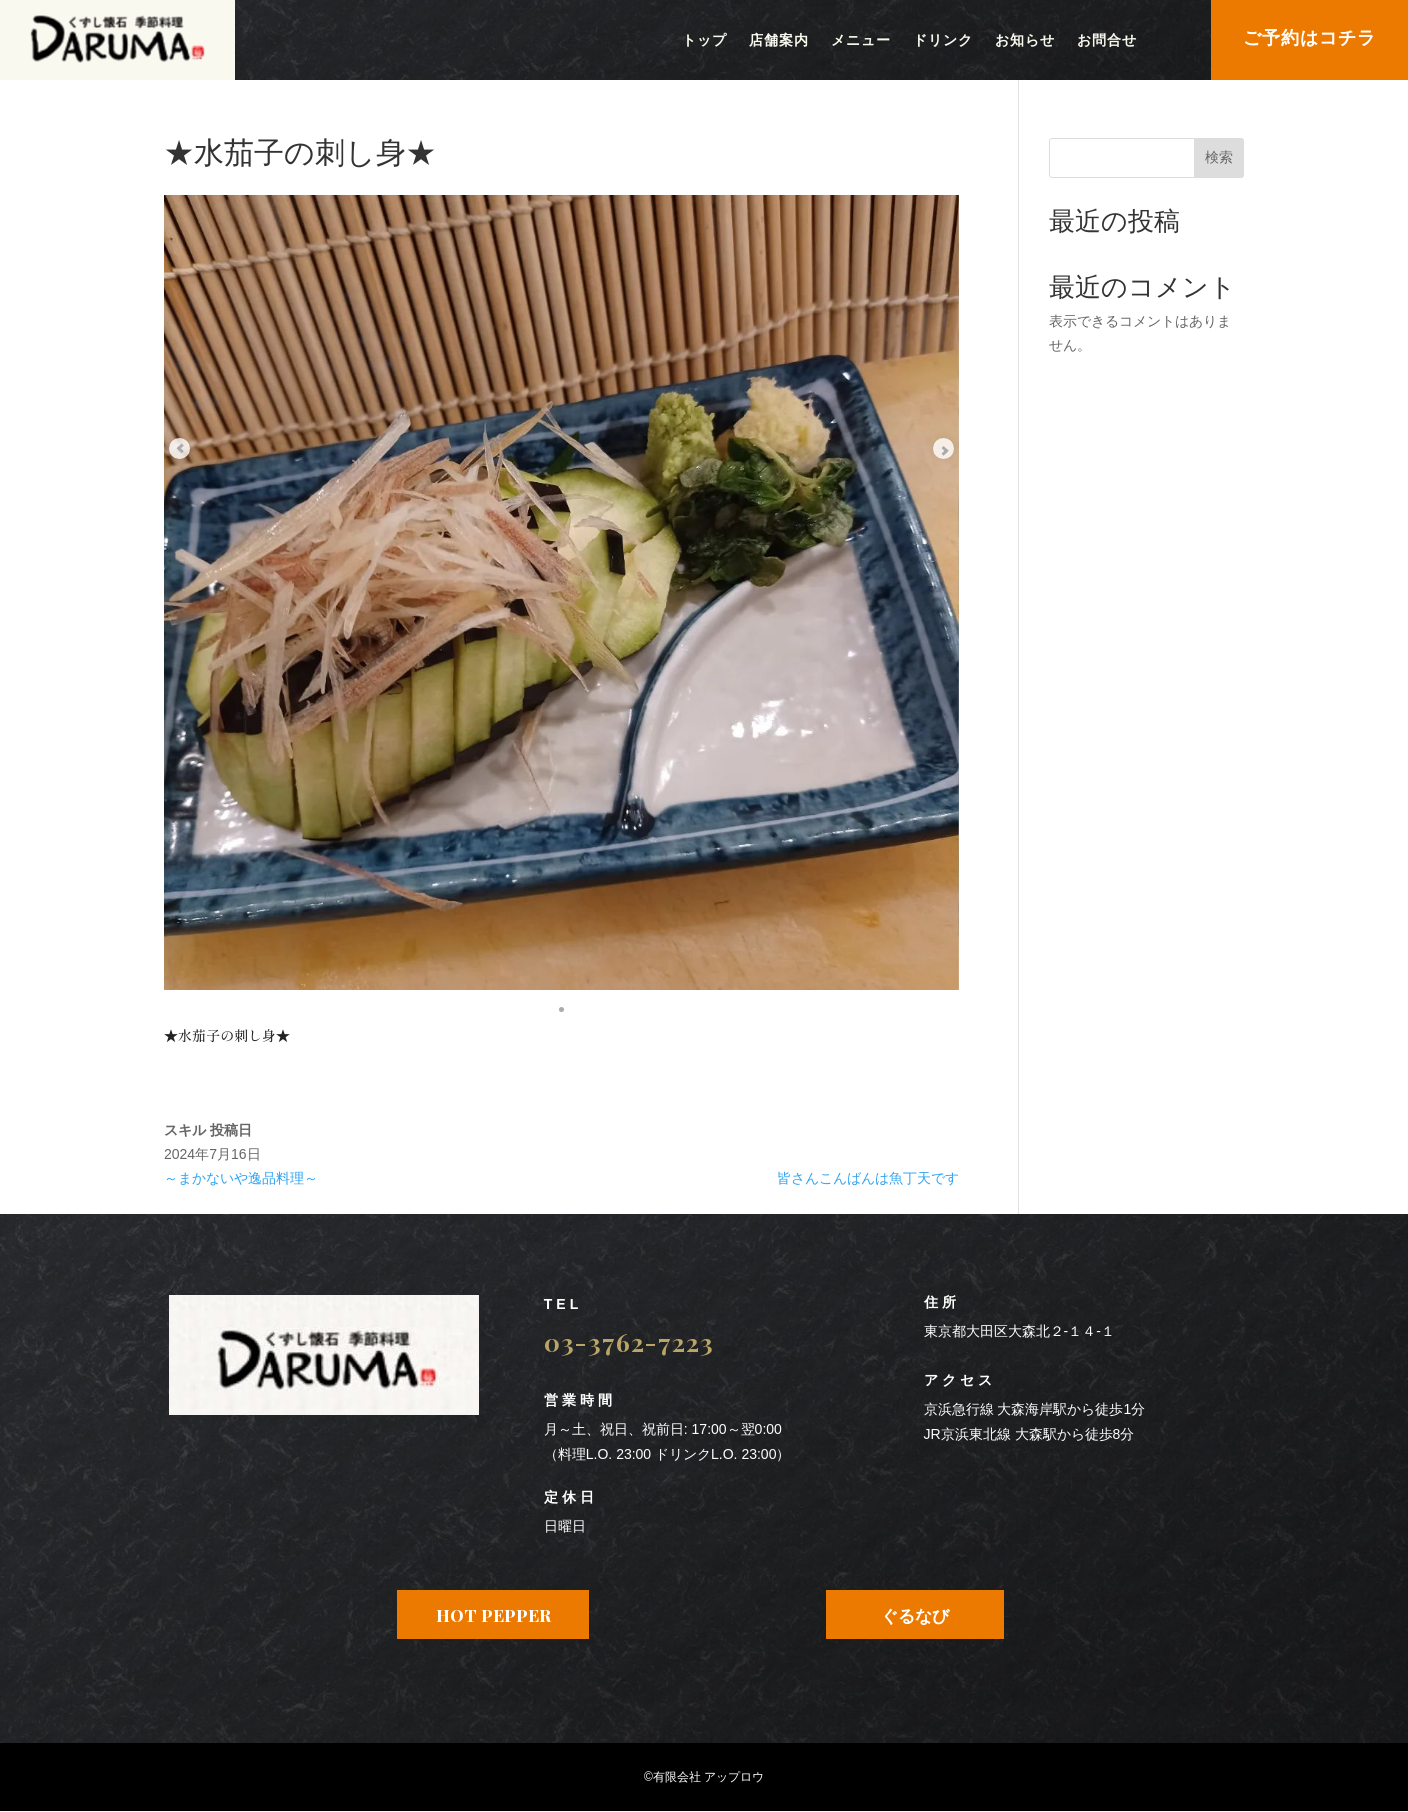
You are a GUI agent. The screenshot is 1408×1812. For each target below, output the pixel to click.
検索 (1219, 157)
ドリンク (943, 41)
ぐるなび (915, 1615)
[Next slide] (929, 395)
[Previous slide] (194, 395)
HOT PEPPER (493, 1615)
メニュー (861, 41)
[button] (562, 1007)
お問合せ (1107, 41)
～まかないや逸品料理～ (241, 1178)
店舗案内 (779, 41)
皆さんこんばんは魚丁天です (868, 1178)
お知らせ (1025, 41)
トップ (704, 41)
